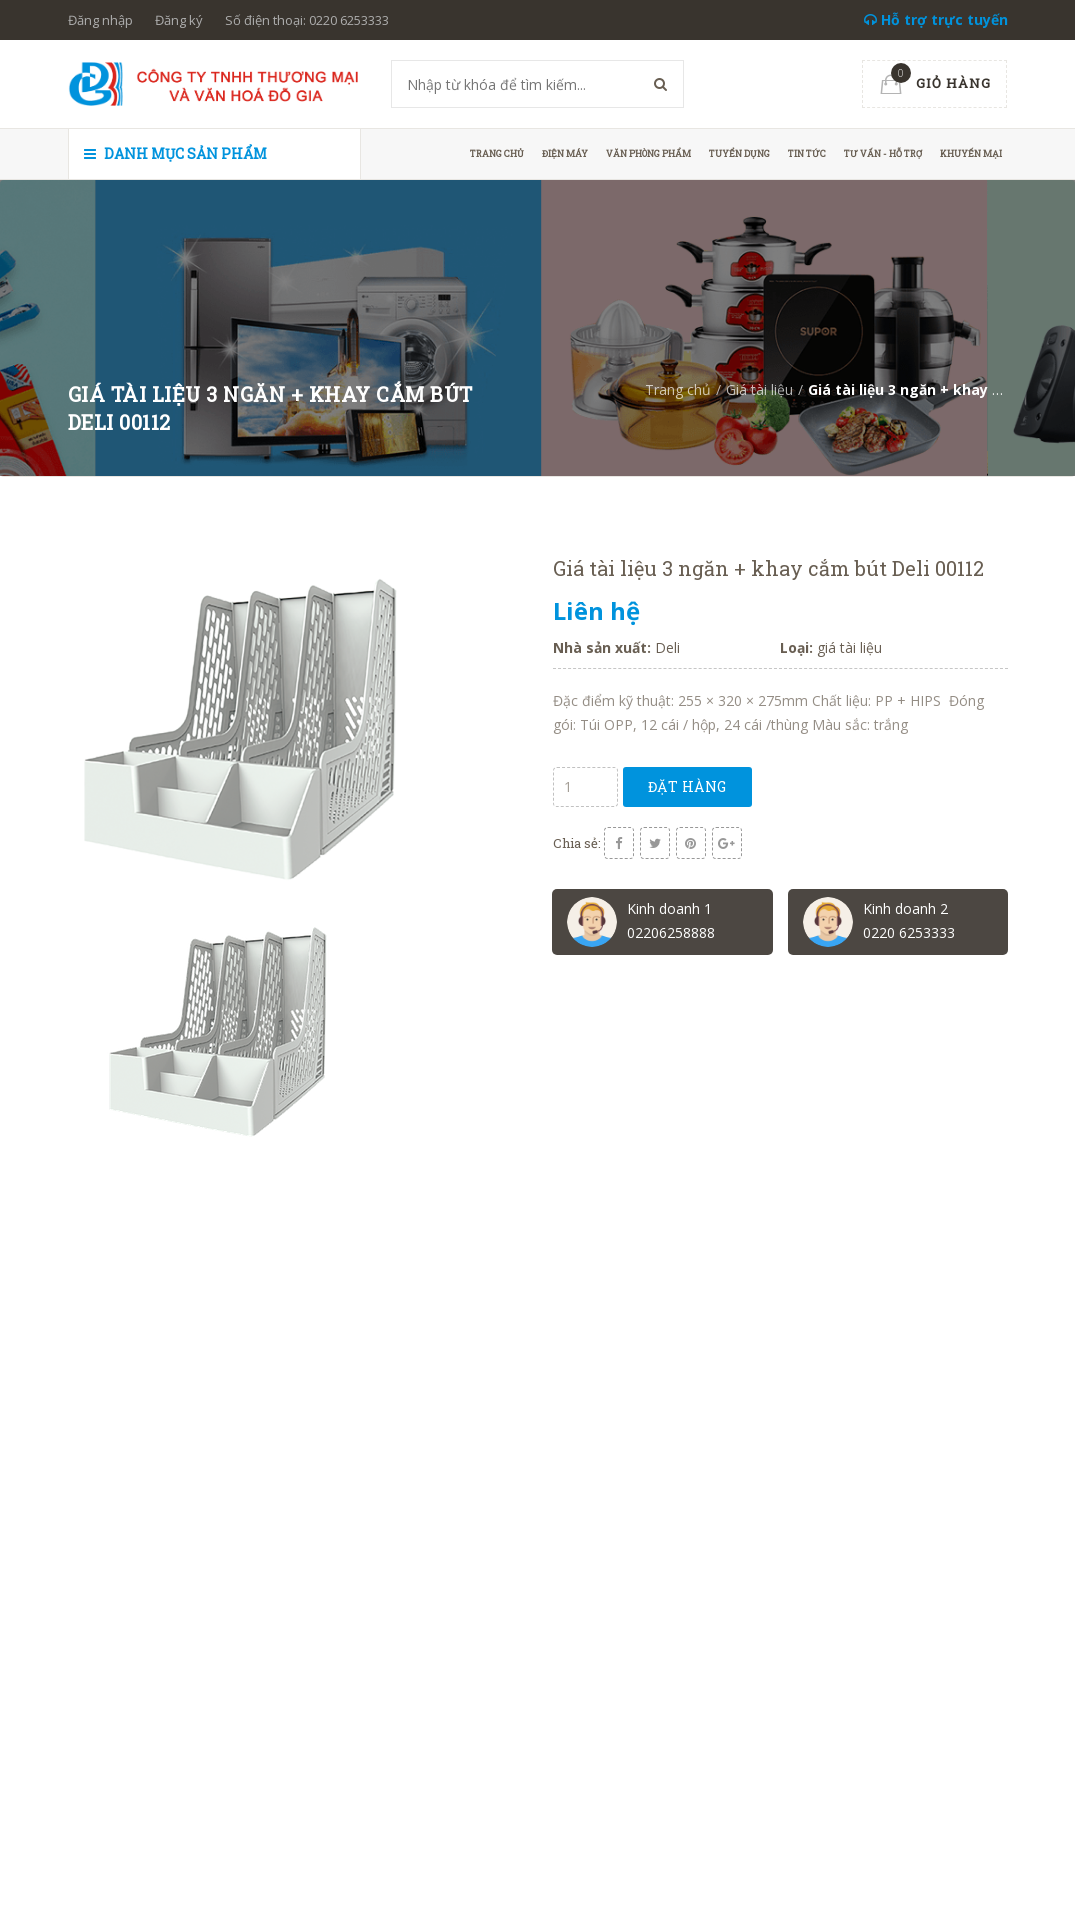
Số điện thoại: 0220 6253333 (307, 20)
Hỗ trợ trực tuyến (936, 19)
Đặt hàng (687, 786)
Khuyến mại (971, 153)
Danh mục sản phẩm (175, 153)
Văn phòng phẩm (648, 153)
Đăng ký (179, 20)
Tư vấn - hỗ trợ (883, 153)
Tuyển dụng (739, 153)
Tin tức (807, 153)
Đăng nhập (100, 20)
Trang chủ (497, 153)
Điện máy (565, 153)
